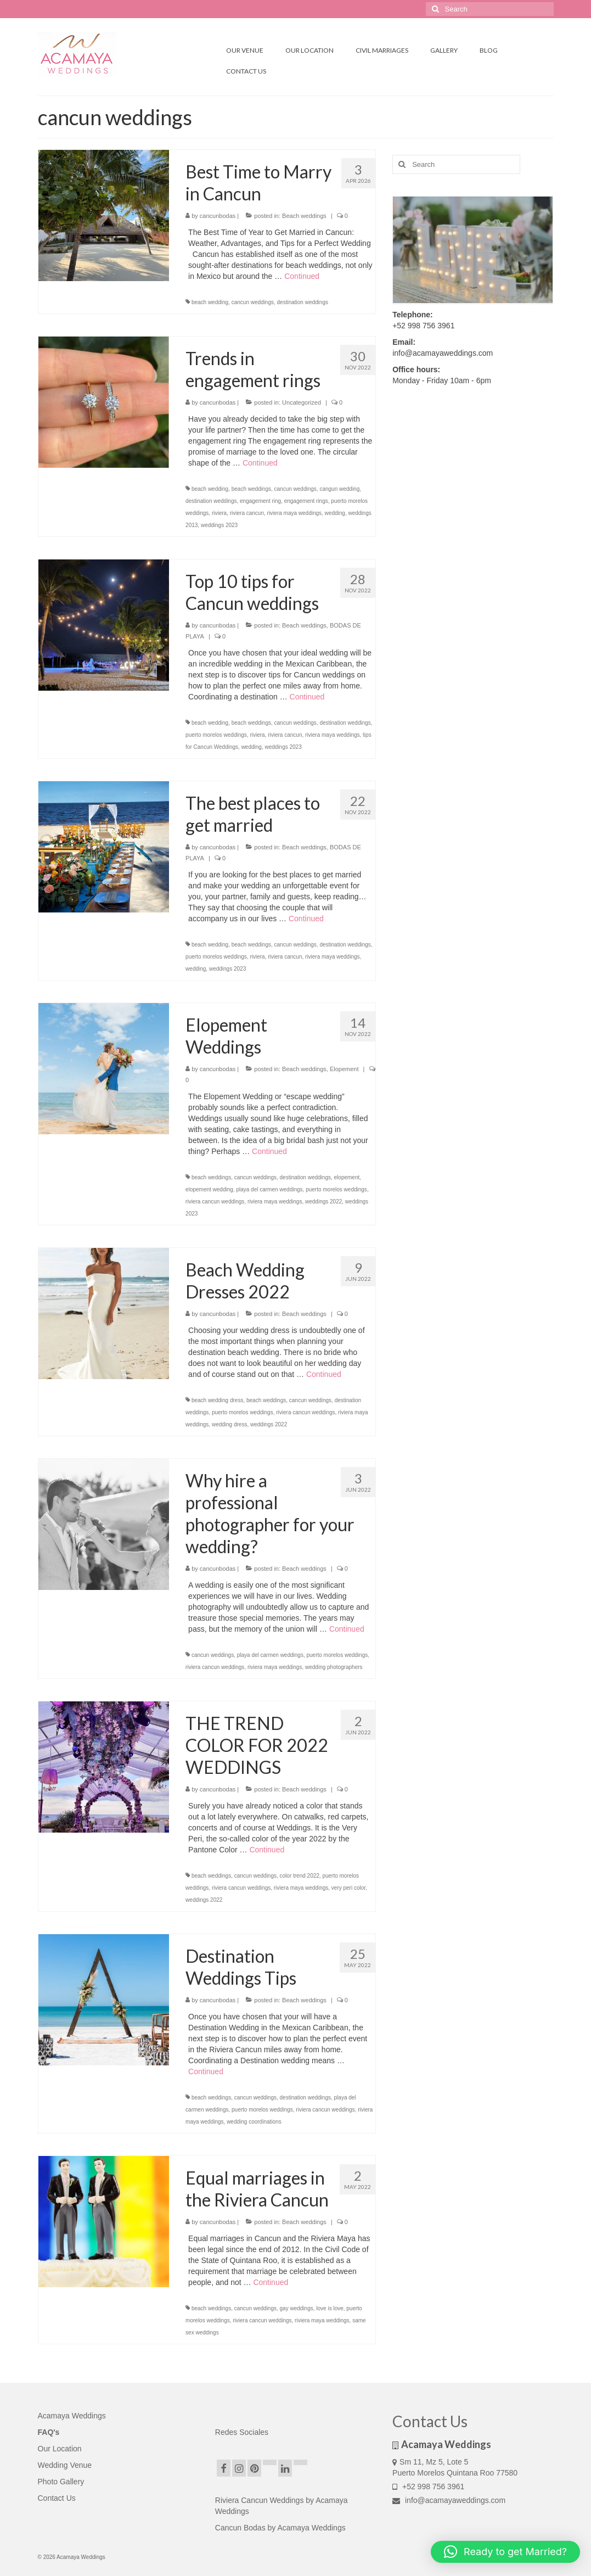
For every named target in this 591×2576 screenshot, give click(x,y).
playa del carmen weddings (269, 1189)
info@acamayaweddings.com (448, 2500)
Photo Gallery (61, 2481)
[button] (505, 2552)
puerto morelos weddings (216, 735)
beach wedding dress (218, 1400)
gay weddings (296, 2308)
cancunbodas (217, 215)
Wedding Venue (65, 2465)
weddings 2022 (323, 1202)
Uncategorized (301, 402)
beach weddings (251, 489)
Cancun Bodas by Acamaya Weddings (280, 2527)
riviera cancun (247, 513)
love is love (329, 2308)
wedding (335, 513)
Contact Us (57, 2498)
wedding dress (229, 1424)
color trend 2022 (299, 1876)
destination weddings (302, 302)
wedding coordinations (254, 2122)
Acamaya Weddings (72, 2415)
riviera (219, 513)
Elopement (344, 1069)
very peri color (348, 1888)
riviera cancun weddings (214, 1202)
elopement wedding (209, 1189)
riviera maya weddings (294, 513)
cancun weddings (253, 302)
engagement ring (260, 501)
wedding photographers (334, 1667)
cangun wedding (339, 489)
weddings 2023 (219, 525)
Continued (301, 276)
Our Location (60, 2448)
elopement (347, 1177)
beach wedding (210, 302)
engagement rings (306, 501)
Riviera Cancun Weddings (260, 2500)
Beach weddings (304, 215)
